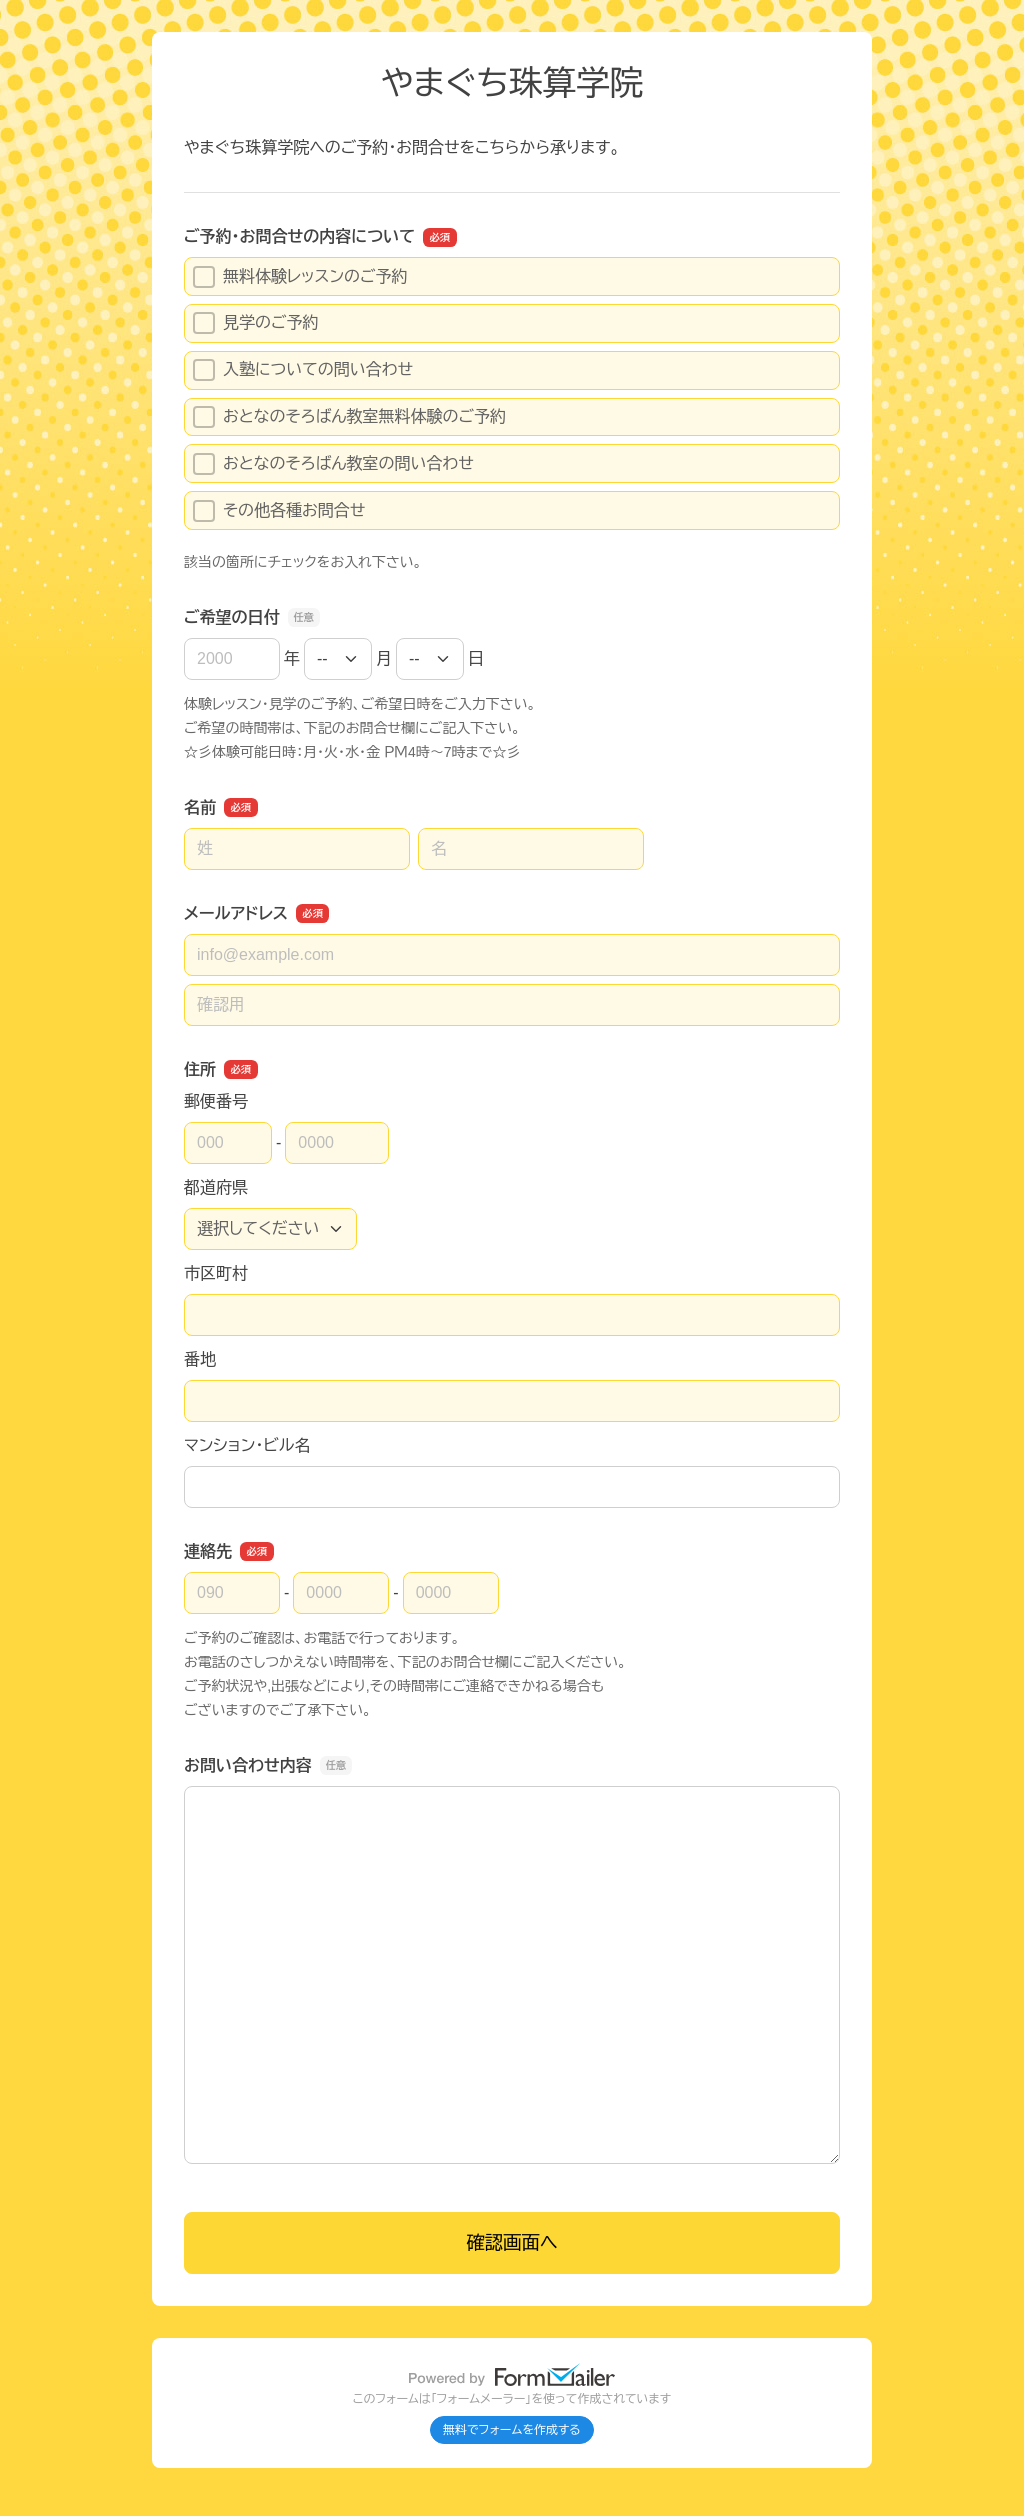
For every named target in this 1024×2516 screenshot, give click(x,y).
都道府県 (216, 1187)
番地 (200, 1359)
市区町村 (216, 1273)
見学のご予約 (256, 323)
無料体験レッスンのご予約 (300, 277)
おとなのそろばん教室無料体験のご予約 (349, 417)
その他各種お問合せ (279, 511)
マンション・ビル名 (247, 1445)
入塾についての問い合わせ (303, 370)
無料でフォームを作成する (512, 2430)
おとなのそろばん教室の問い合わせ (333, 464)
